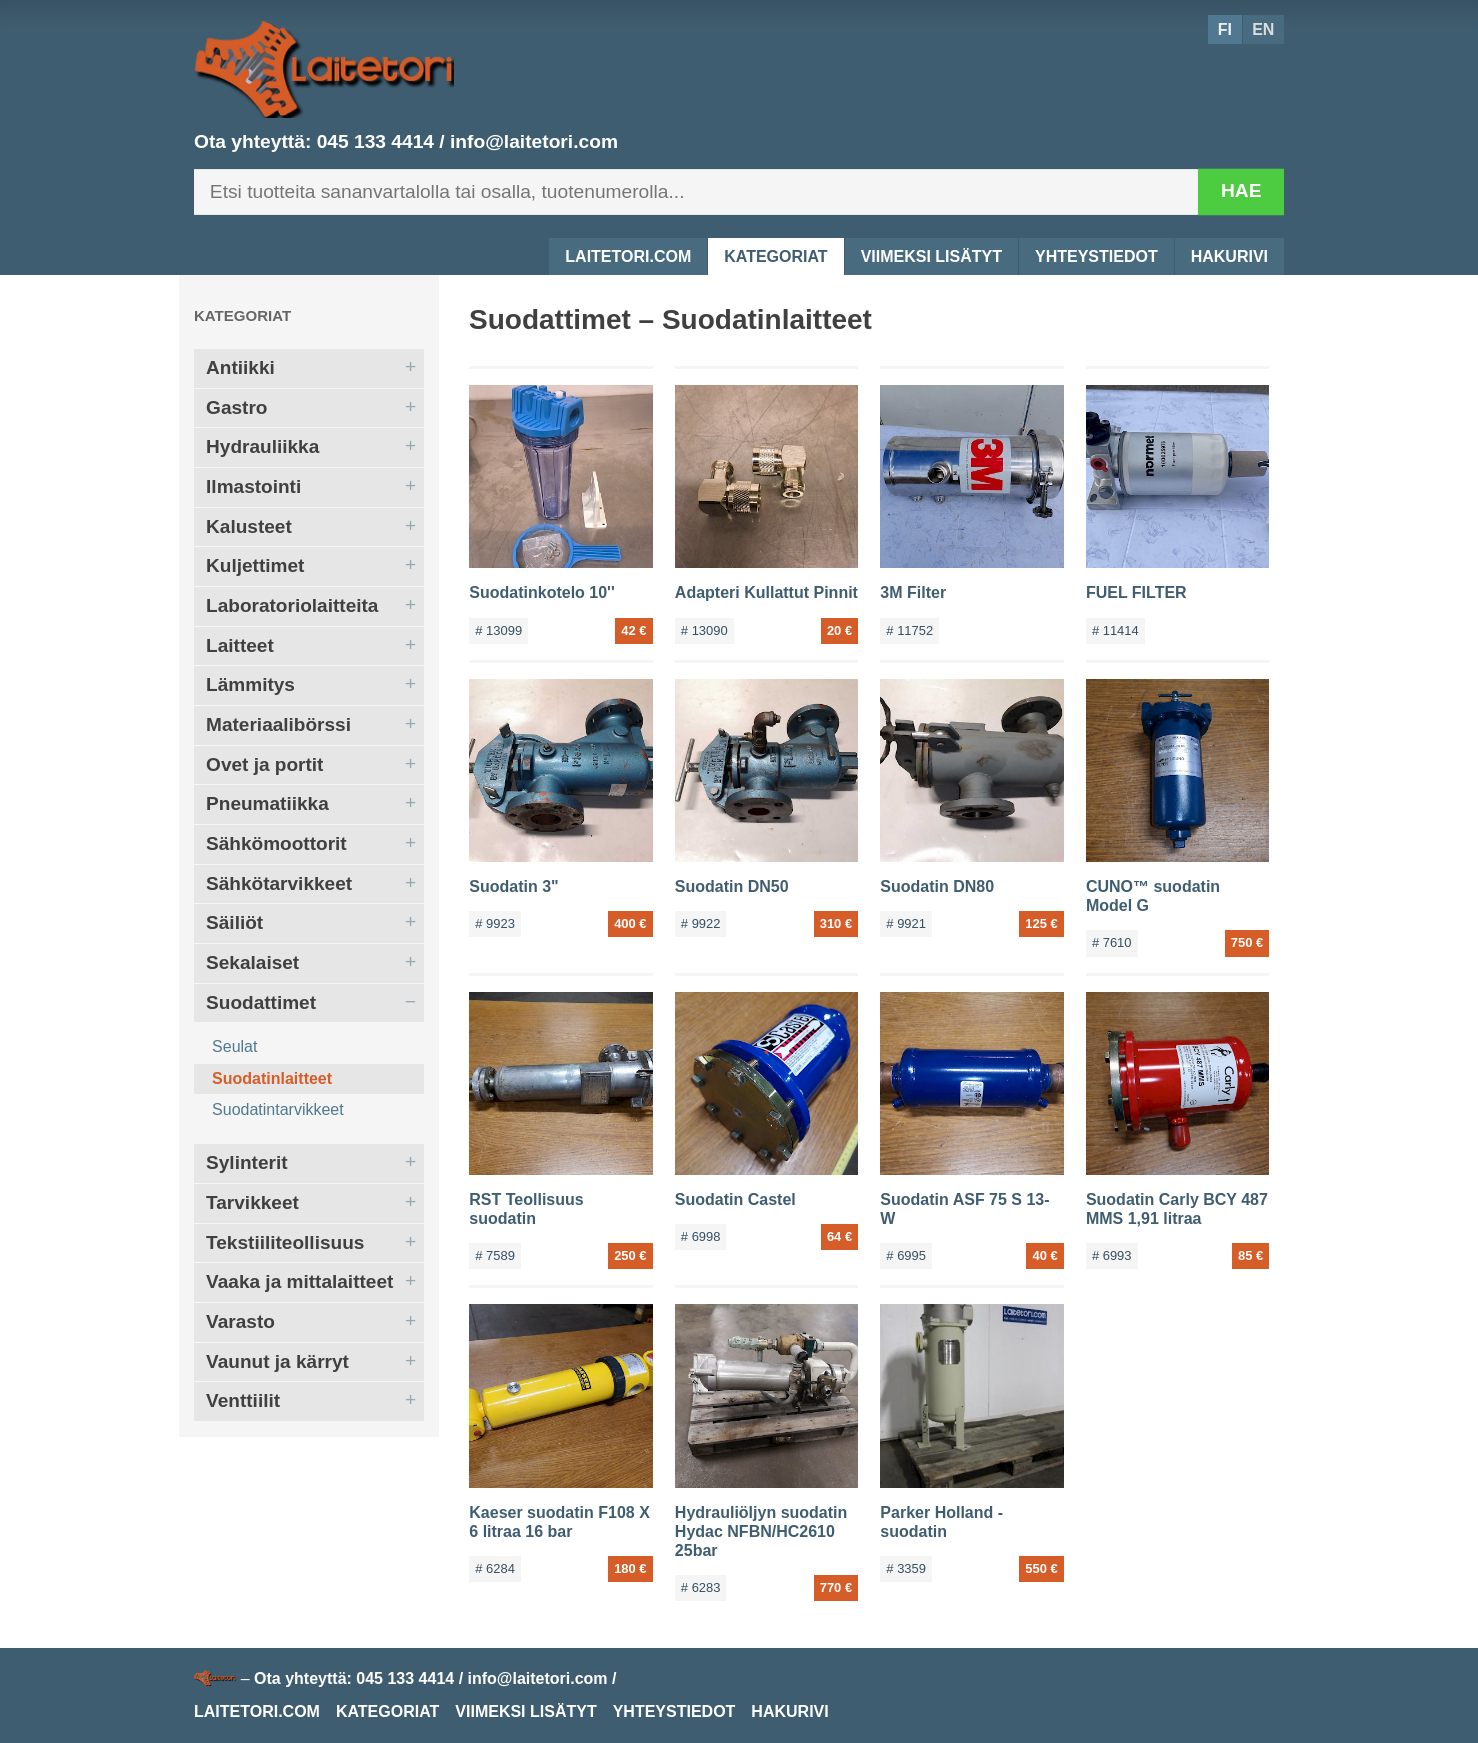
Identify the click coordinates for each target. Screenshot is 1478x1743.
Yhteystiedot (1096, 256)
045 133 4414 (375, 141)
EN (1263, 29)
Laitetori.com (628, 256)
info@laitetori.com (534, 141)
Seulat (234, 1046)
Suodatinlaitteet (272, 1078)
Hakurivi (1229, 256)
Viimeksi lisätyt (931, 256)
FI (1225, 29)
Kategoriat (775, 256)
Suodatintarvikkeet (278, 1109)
